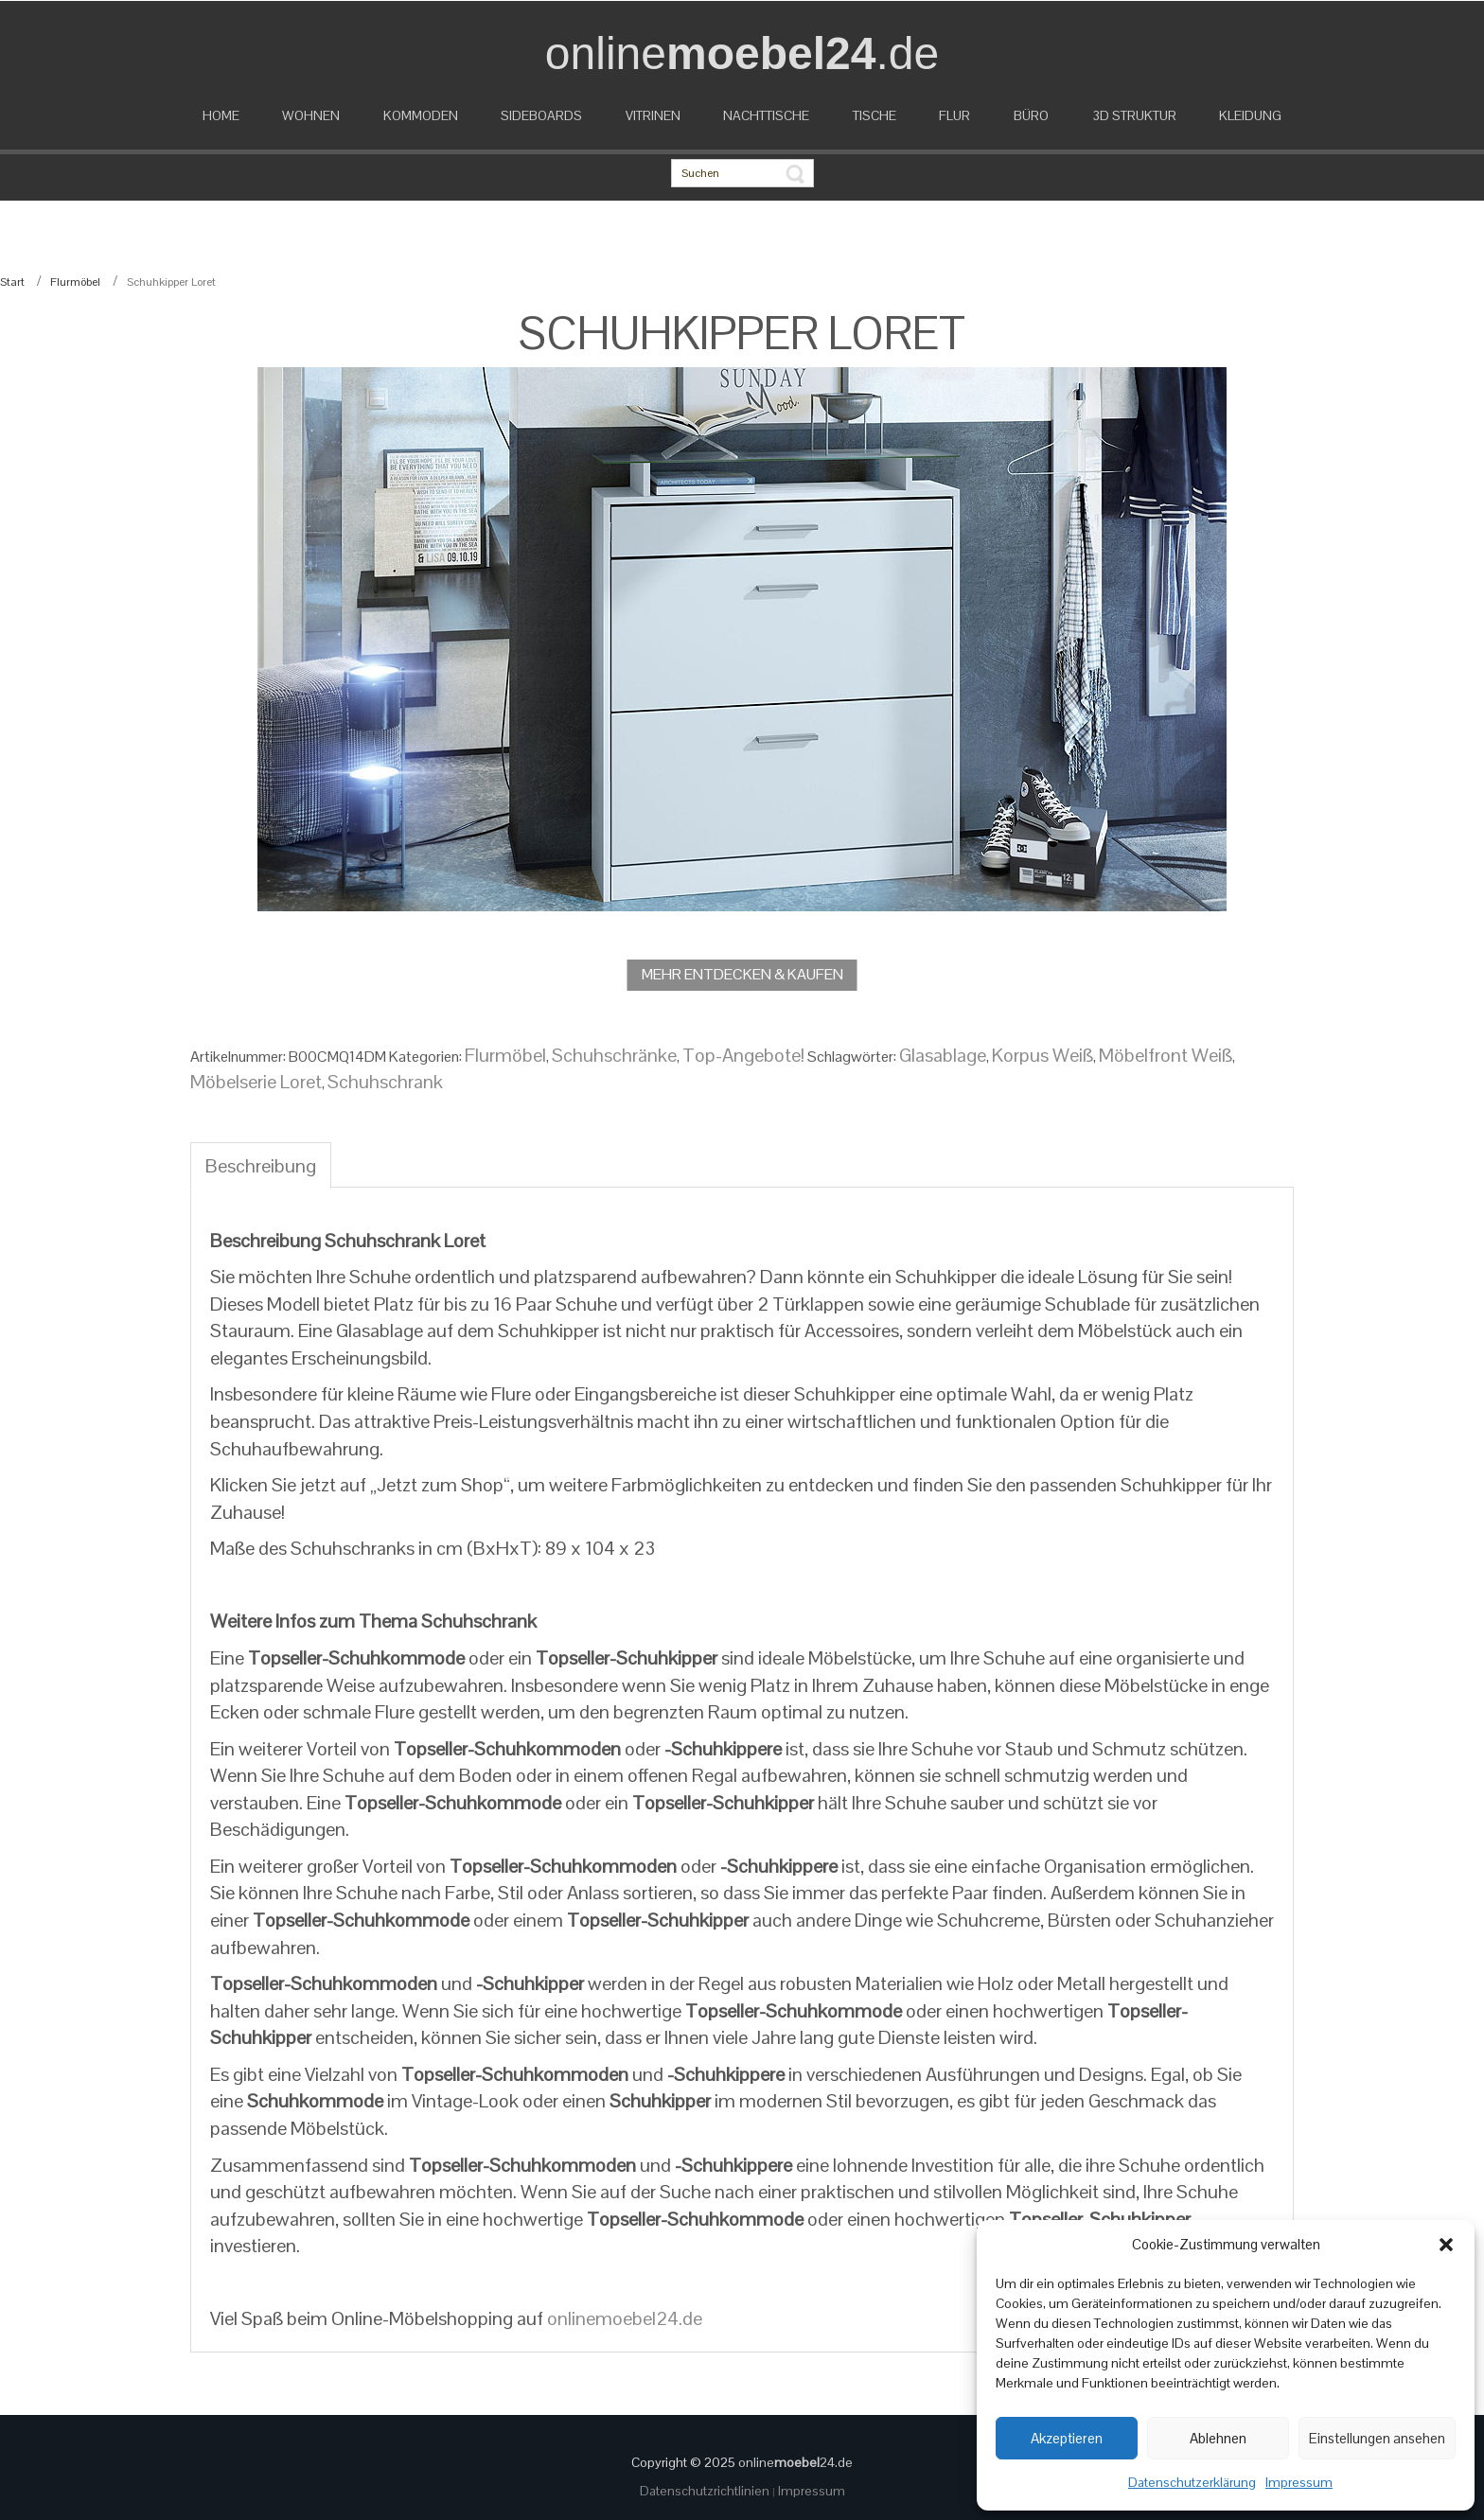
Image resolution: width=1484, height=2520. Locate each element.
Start (12, 282)
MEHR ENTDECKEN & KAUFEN (742, 974)
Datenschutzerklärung (1192, 2482)
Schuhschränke (614, 1055)
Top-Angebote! (743, 1055)
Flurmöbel (75, 282)
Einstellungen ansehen (1377, 2438)
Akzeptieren (1067, 2438)
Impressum (1299, 2482)
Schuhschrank (385, 1081)
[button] (1446, 2244)
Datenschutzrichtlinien (706, 2490)
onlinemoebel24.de (624, 2318)
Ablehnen (1218, 2438)
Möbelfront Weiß (1165, 1055)
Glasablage (942, 1055)
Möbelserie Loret (256, 1081)
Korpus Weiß (1042, 1055)
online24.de (795, 2462)
